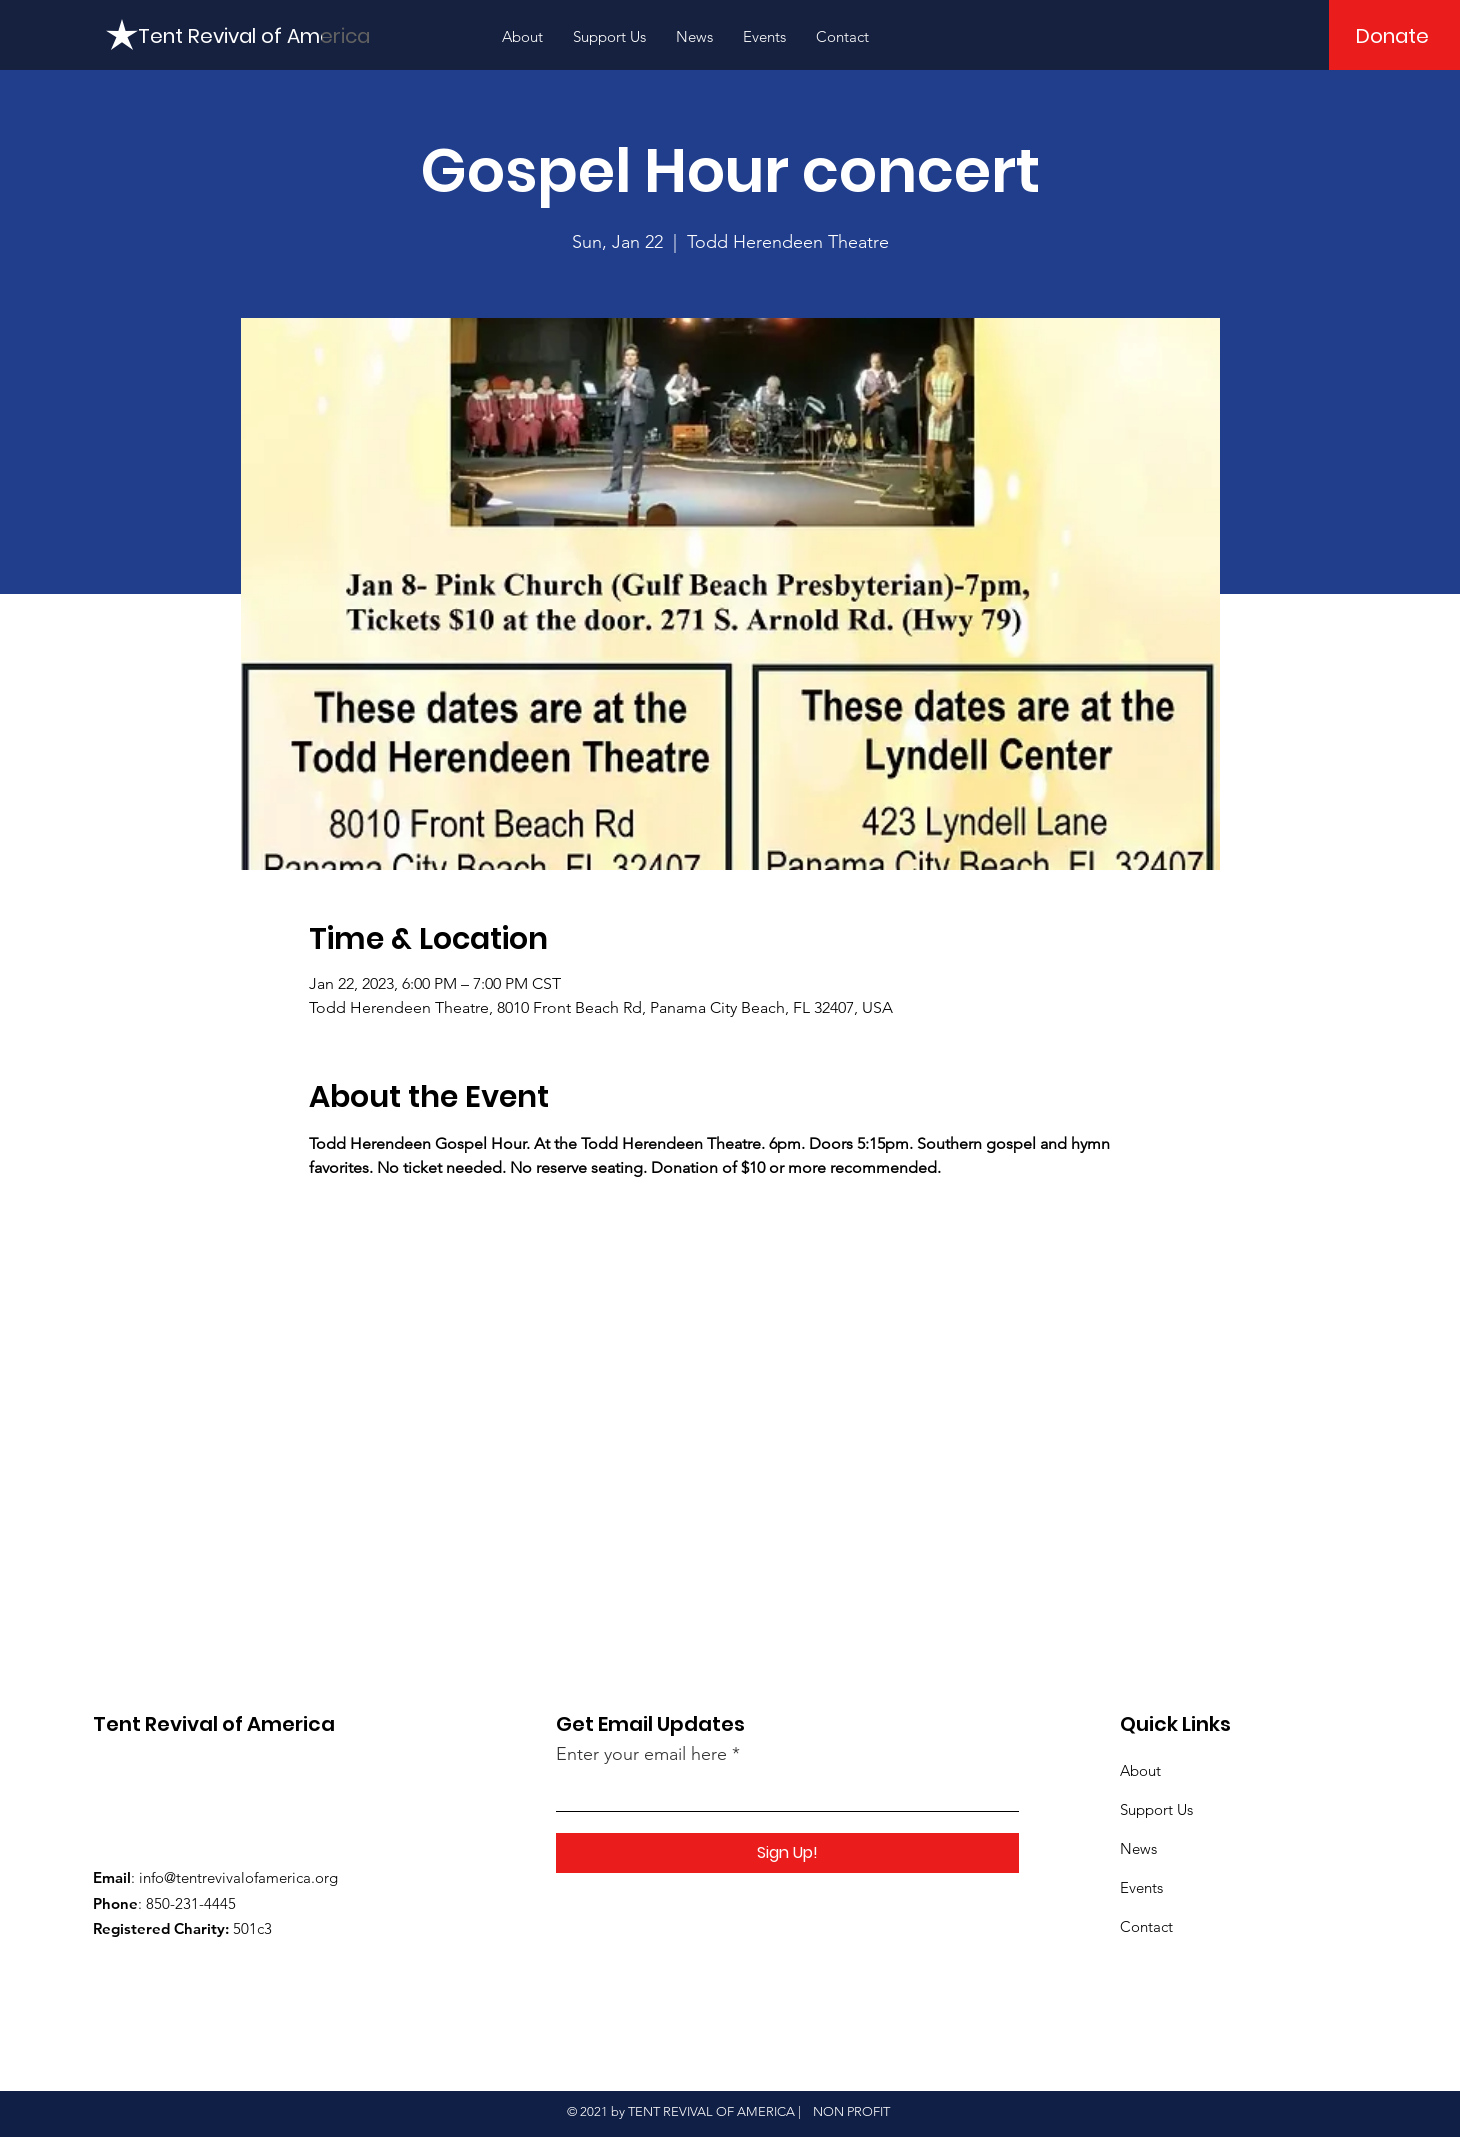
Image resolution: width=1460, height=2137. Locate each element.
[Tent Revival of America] (254, 36)
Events (1141, 1887)
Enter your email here (641, 1754)
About (1140, 1770)
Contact (1146, 1926)
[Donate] (1392, 36)
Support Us (1156, 1809)
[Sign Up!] (787, 1853)
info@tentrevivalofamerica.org (238, 1877)
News (1138, 1848)
